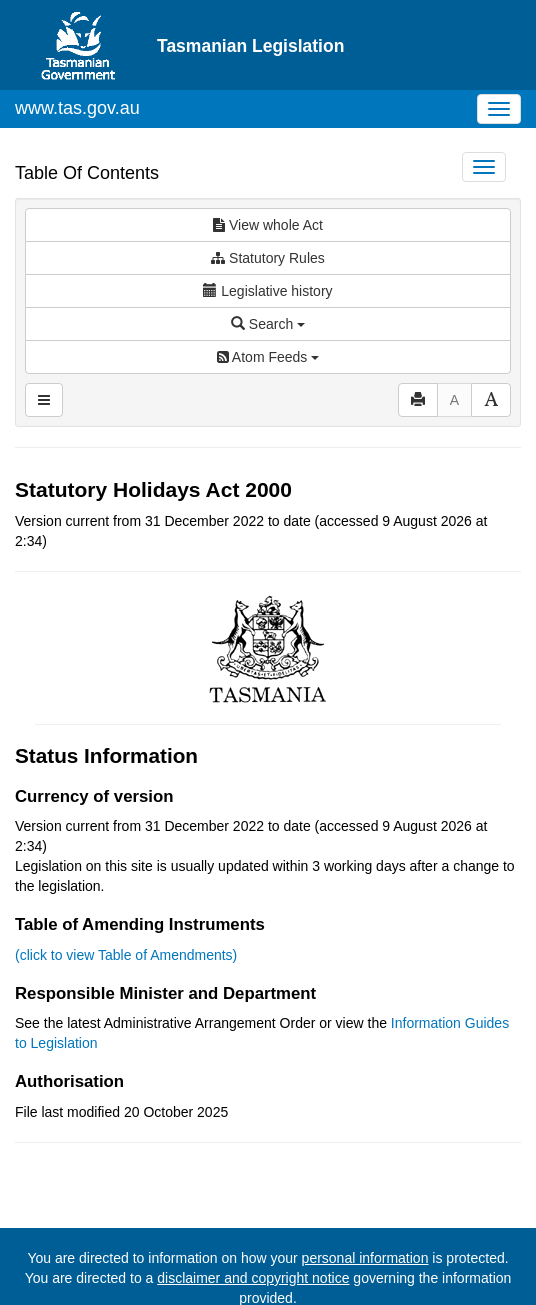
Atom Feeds (268, 357)
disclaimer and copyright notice (253, 1278)
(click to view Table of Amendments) (126, 955)
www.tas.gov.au (77, 108)
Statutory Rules (268, 258)
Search (268, 324)
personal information (365, 1258)
